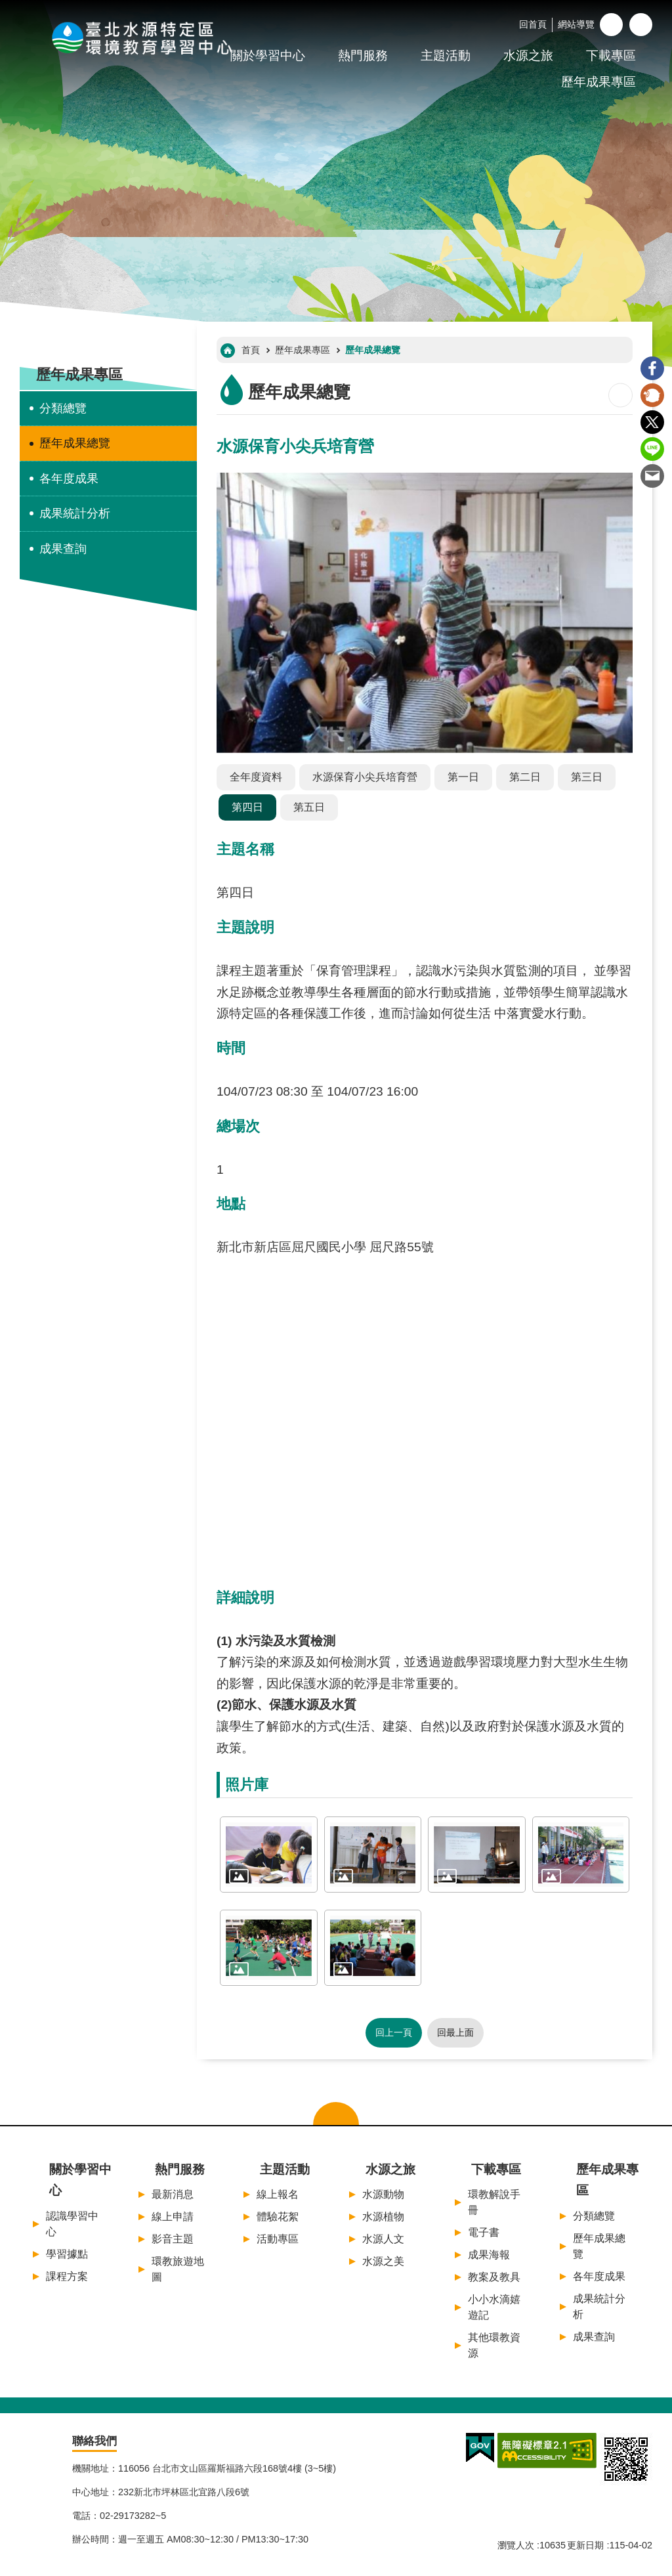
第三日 (586, 777)
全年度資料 (256, 777)
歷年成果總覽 (74, 443)
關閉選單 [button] (336, 2113)
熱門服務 (363, 55)
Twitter (652, 422)
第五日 (309, 807)
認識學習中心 (72, 2223)
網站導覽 (576, 24)
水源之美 (383, 2261)
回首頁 (533, 24)
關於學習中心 (80, 2180)
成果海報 (489, 2254)
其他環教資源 (494, 2345)
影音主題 (173, 2238)
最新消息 (173, 2194)
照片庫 (246, 1784)
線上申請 (173, 2216)
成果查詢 (63, 548)
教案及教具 (494, 2277)
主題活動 (446, 55)
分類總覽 (63, 408)
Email (652, 476)
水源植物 (383, 2216)
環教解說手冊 (494, 2202)
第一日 (463, 777)
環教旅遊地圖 (178, 2269)
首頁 (251, 350)
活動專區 (278, 2238)
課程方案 (67, 2276)
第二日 (525, 777)
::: (4, 5)
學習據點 (67, 2254)
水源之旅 (528, 55)
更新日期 (585, 2545)
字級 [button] (611, 24)
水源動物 (383, 2194)
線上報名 (278, 2194)
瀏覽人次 (515, 2545)
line (652, 449)
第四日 (247, 807)
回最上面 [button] (455, 2032)
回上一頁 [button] (393, 2032)
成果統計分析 (74, 513)
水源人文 (383, 2238)
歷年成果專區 (598, 82)
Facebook (652, 368)
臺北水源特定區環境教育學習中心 (144, 37)
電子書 (483, 2232)
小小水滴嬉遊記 (494, 2307)
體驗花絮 (278, 2216)
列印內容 (620, 395)
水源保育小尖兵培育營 (364, 777)
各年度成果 (68, 478)
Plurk (652, 395)
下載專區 (611, 55)
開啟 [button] (640, 24)
